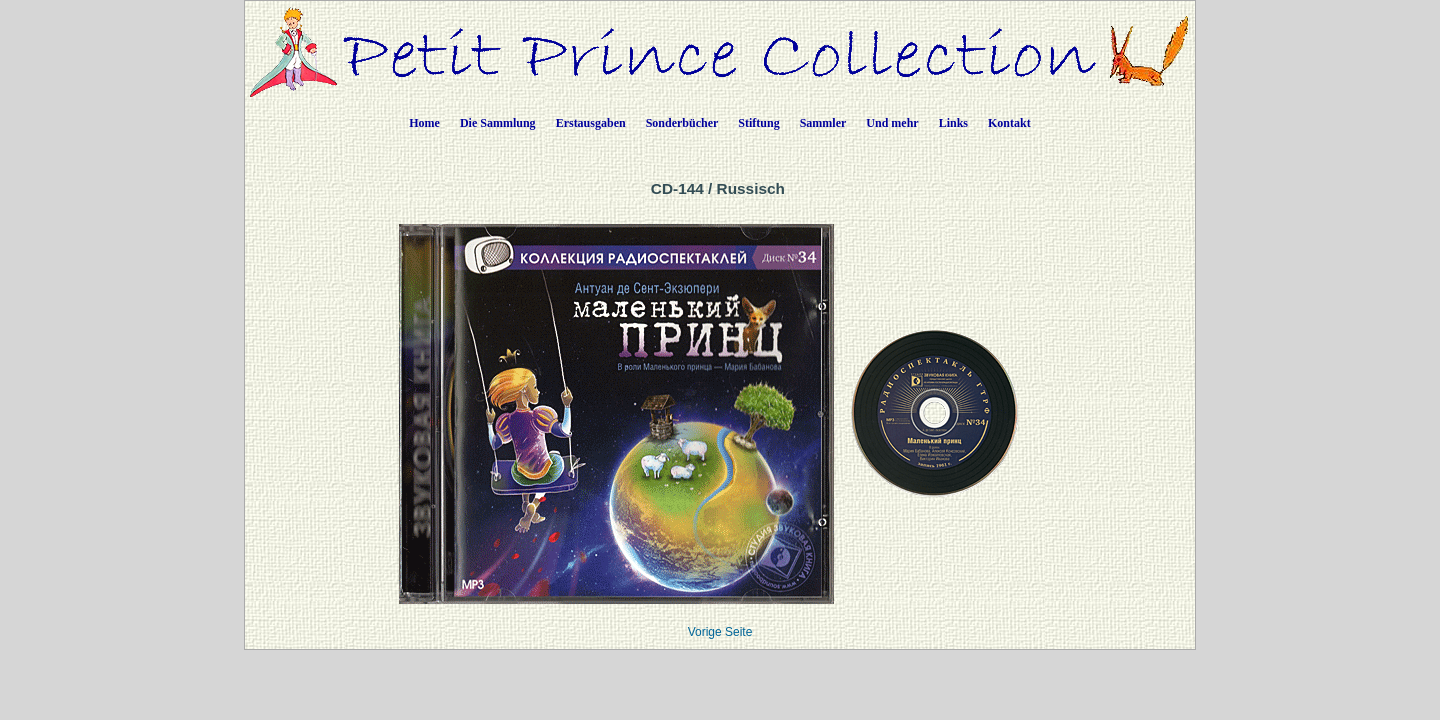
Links (953, 123)
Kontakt (1009, 123)
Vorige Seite (720, 632)
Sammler (823, 123)
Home (424, 123)
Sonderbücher (682, 123)
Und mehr (892, 123)
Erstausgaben (591, 123)
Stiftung (758, 123)
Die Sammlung (498, 123)
